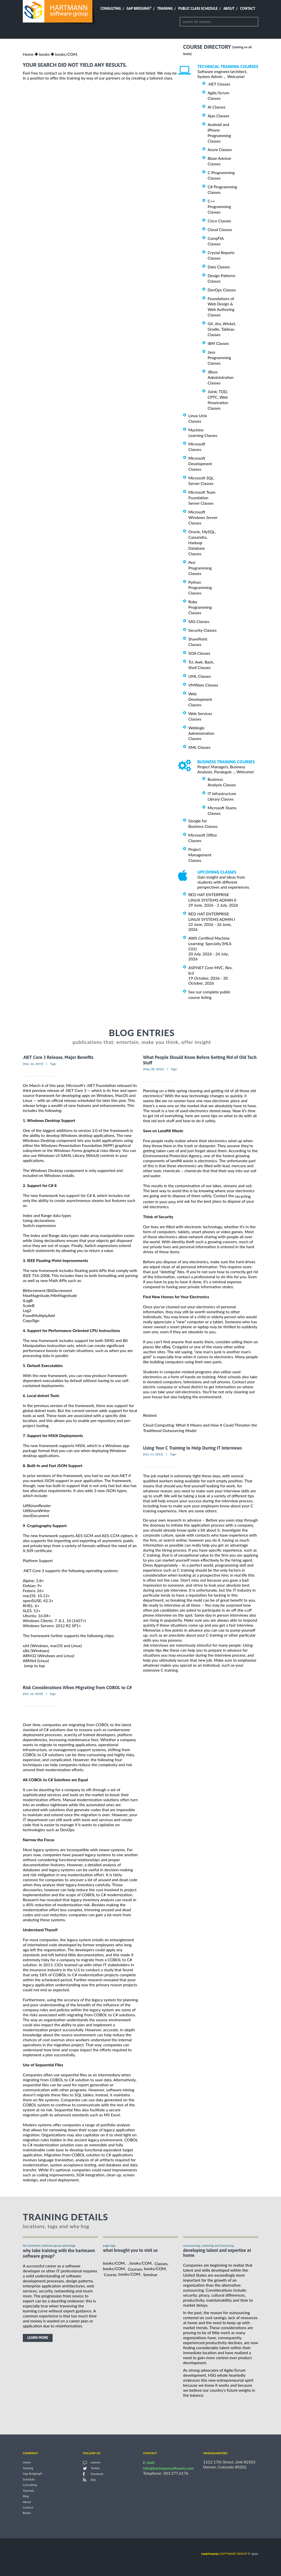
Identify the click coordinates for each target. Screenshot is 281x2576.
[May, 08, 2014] (153, 1069)
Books (27, 2513)
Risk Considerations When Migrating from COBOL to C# (77, 1687)
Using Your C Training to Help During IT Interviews (192, 1448)
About (229, 9)
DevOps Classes (222, 289)
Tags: (53, 1064)
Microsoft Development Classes (200, 463)
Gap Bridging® (32, 2474)
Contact (247, 9)
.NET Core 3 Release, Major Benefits (58, 1057)
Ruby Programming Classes (200, 607)
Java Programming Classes (219, 357)
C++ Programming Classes (219, 206)
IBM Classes (218, 343)
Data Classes (219, 266)
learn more (37, 2338)
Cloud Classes (220, 229)
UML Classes (199, 676)
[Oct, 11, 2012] (153, 1454)
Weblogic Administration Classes (201, 733)
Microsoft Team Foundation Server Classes (201, 497)
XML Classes (199, 747)
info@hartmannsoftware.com (168, 2468)
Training (165, 9)
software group (224, 2553)
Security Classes (202, 630)
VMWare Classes (203, 685)
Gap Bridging (139, 9)
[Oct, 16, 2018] (33, 1694)
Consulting (110, 9)
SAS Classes (198, 621)
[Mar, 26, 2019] (33, 1064)
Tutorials (28, 2490)
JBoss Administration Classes (220, 377)
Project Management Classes (199, 855)
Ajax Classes (218, 115)
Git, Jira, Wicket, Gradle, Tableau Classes (222, 329)
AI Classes (216, 107)
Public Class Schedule (198, 9)
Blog (26, 2496)
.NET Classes (219, 84)
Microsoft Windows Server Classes (202, 517)
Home (28, 54)
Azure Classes (220, 149)
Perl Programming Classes (200, 568)
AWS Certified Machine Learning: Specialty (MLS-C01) (210, 943)
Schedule (29, 2479)
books (44, 54)
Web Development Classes (200, 699)
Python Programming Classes (200, 587)
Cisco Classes (219, 220)
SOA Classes (199, 653)
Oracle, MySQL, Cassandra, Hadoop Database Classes (202, 542)
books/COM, (66, 54)
